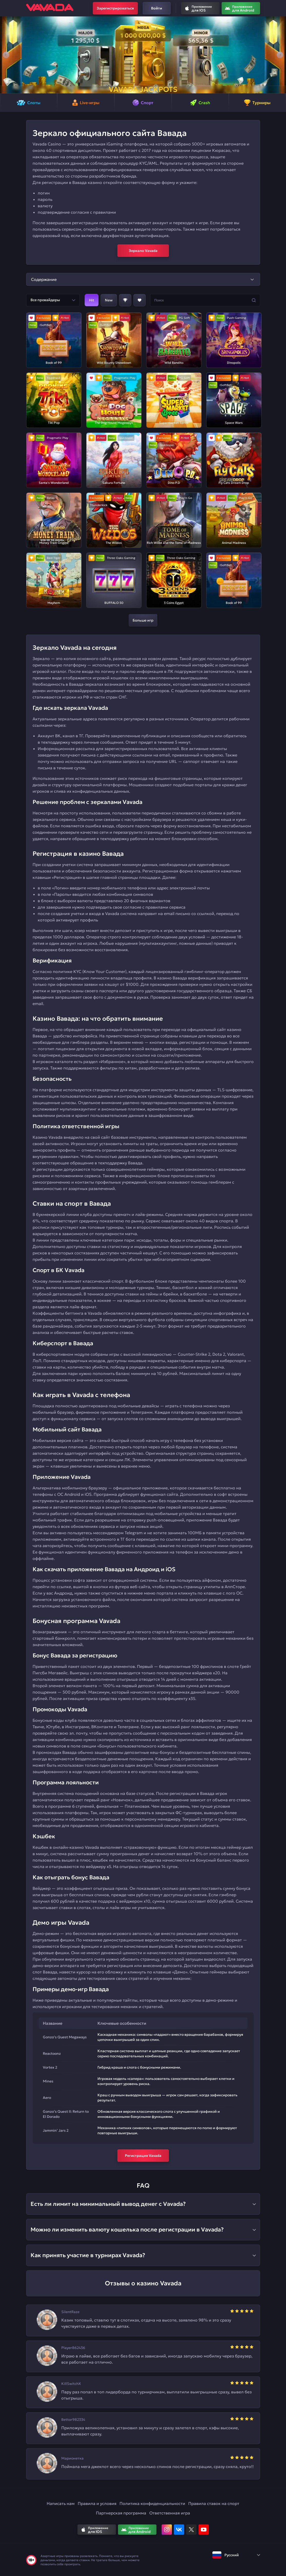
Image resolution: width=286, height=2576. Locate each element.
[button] (6, 55)
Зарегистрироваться (115, 8)
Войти (156, 8)
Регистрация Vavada (143, 2155)
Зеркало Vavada (143, 250)
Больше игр (143, 620)
